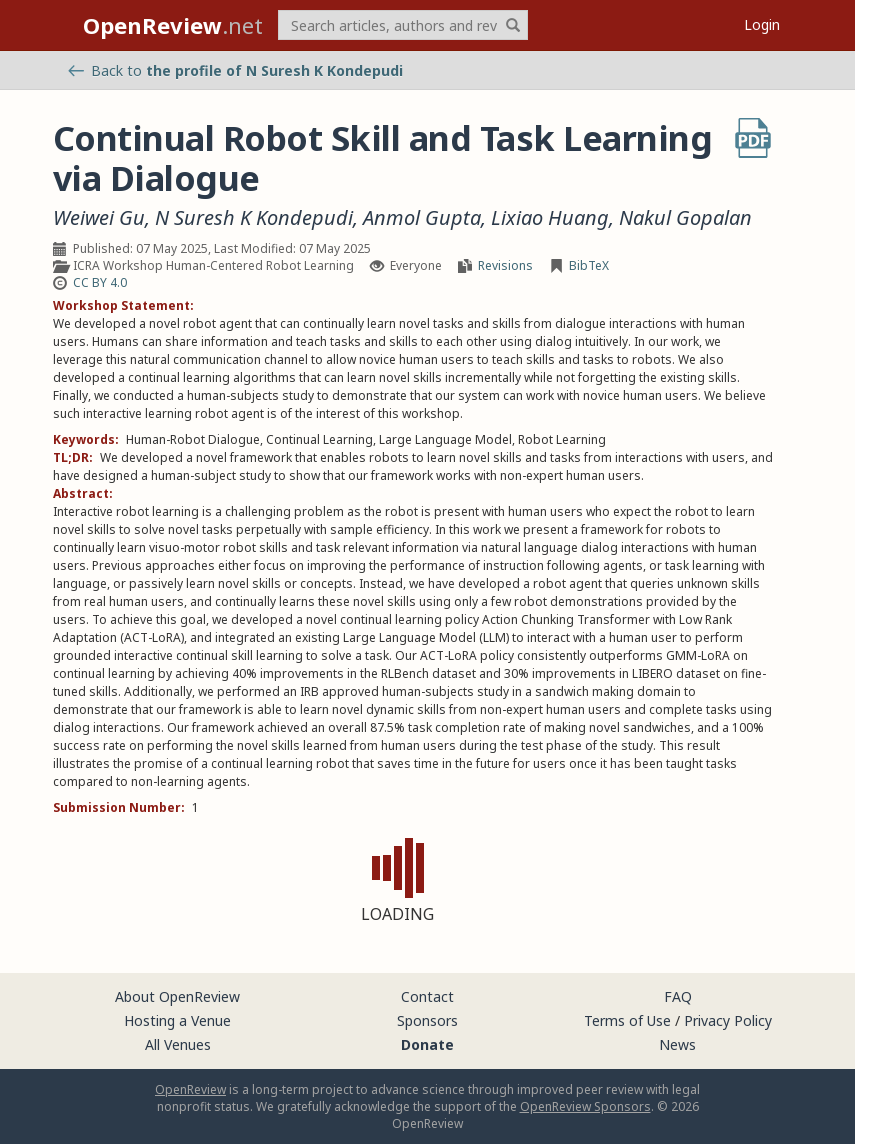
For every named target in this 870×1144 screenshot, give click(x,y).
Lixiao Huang (550, 218)
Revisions (505, 265)
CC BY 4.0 (100, 282)
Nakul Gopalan (685, 218)
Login (762, 24)
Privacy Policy (728, 1020)
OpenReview (190, 1089)
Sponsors (427, 1020)
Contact (427, 996)
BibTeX (589, 265)
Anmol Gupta (422, 218)
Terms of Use (627, 1020)
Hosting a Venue (177, 1020)
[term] (403, 25)
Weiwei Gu (99, 218)
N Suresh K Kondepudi (254, 218)
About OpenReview (177, 996)
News (677, 1044)
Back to (235, 70)
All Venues (178, 1044)
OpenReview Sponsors (585, 1106)
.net (173, 25)
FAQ (678, 996)
